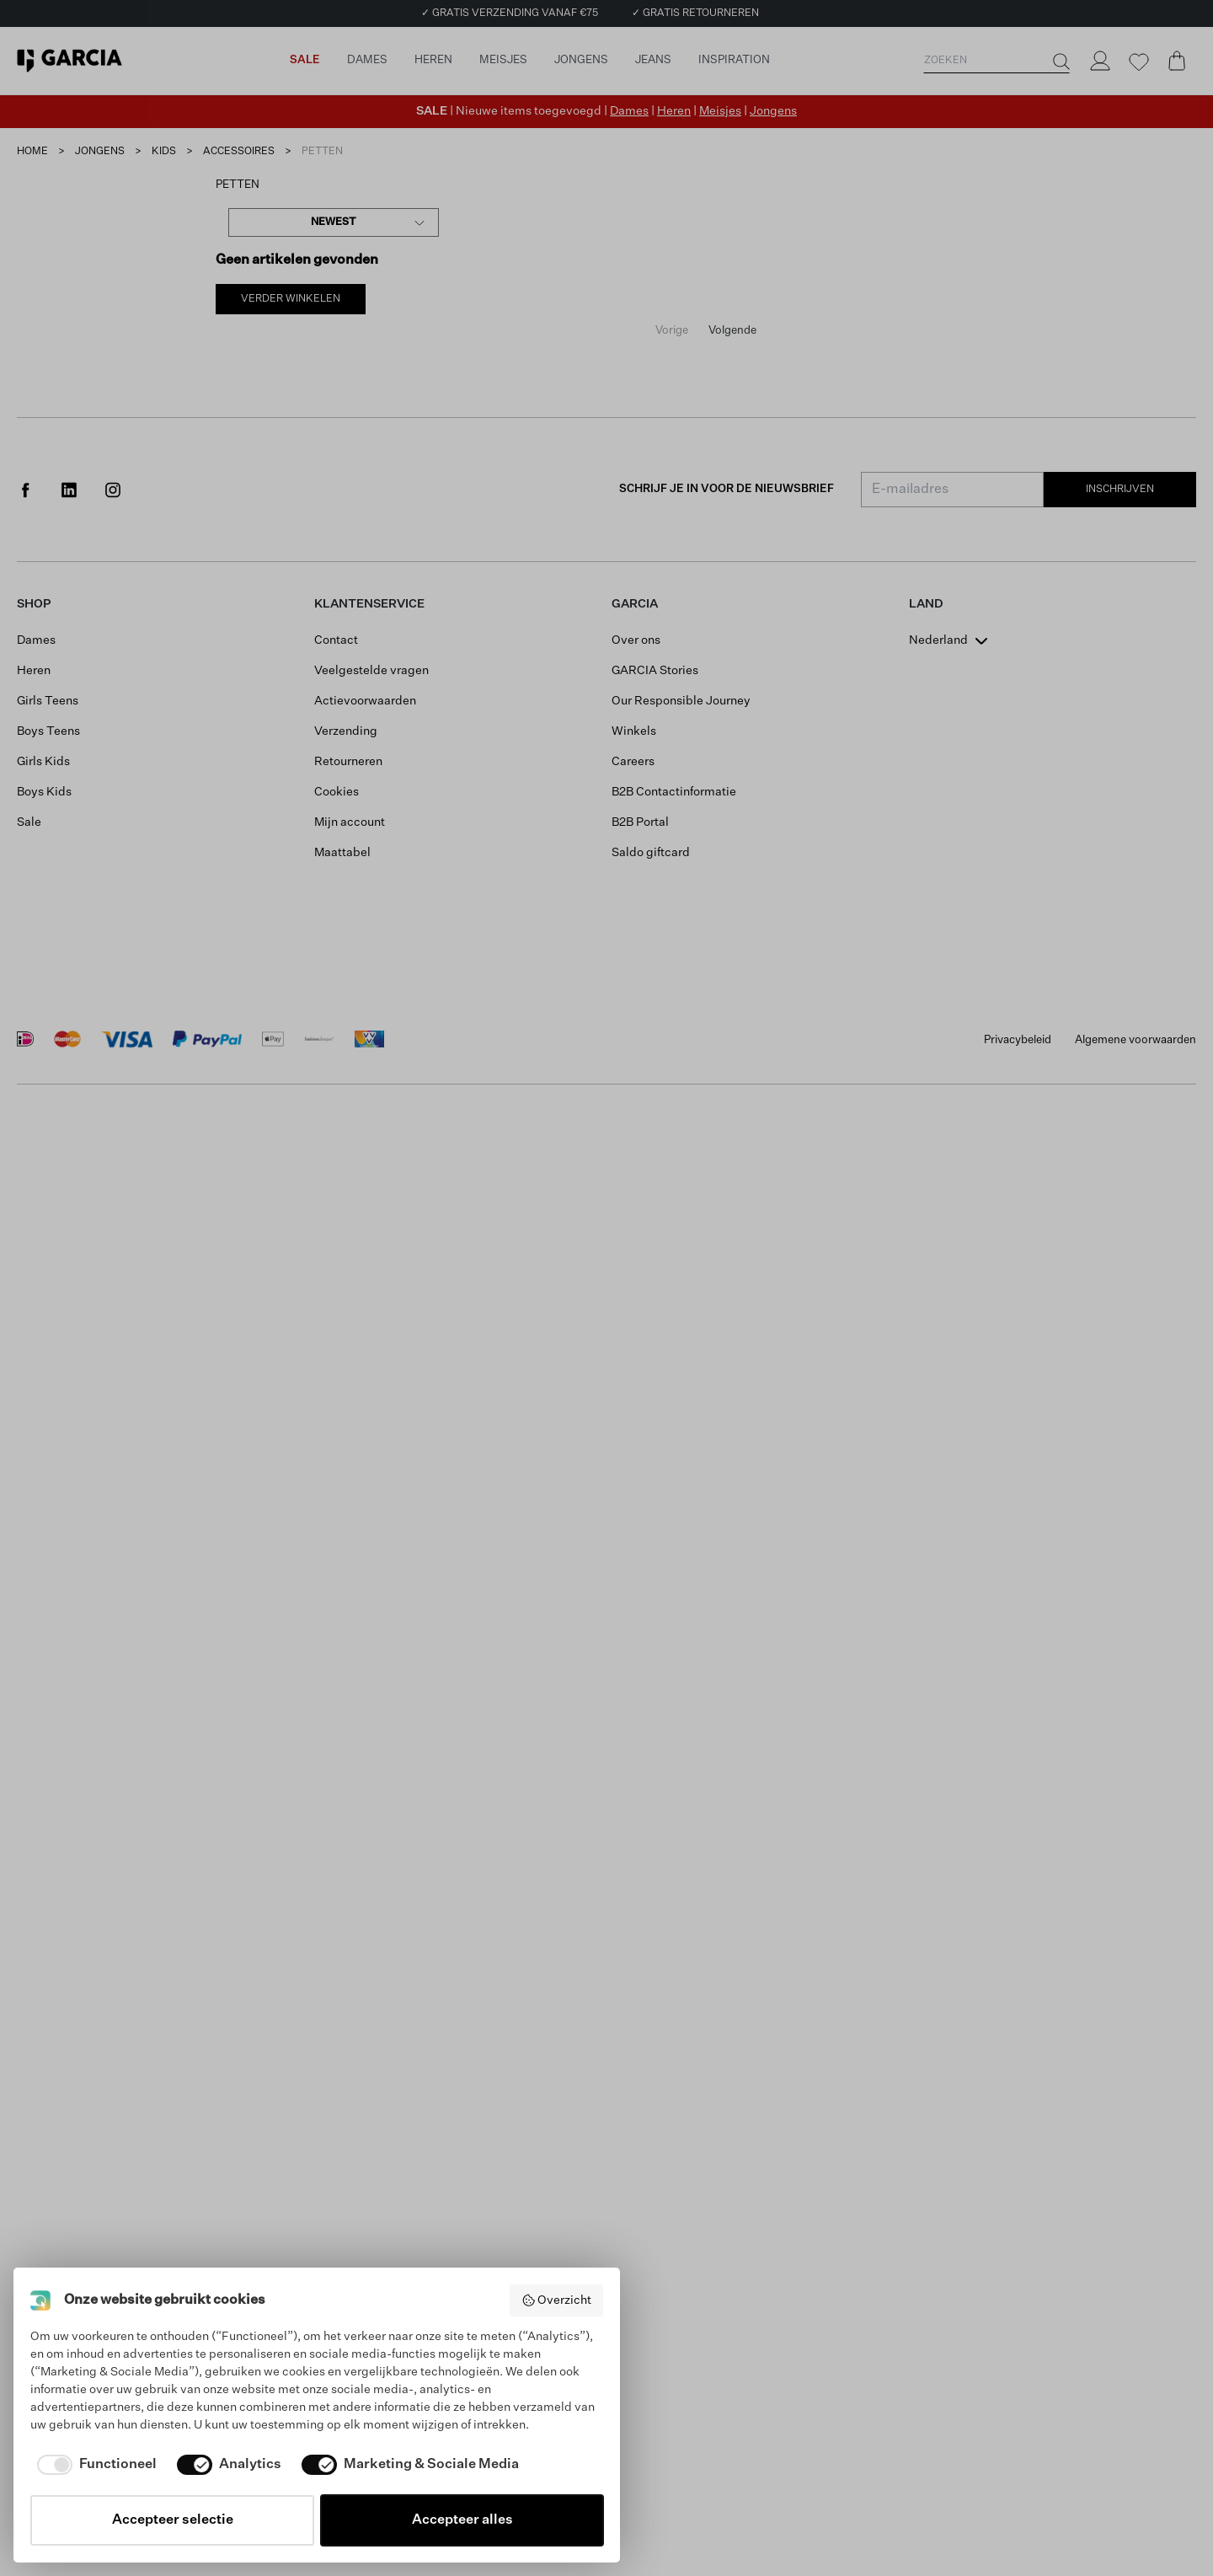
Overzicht (556, 2300)
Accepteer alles (462, 2520)
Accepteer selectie (172, 2520)
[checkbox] (93, 2465)
